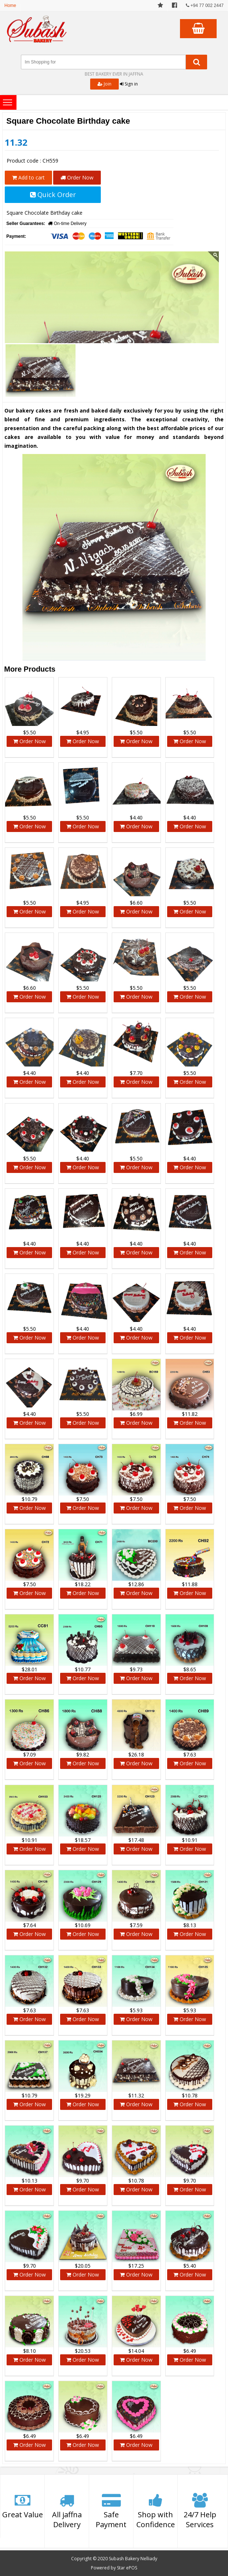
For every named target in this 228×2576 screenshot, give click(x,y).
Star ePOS (127, 2568)
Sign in (129, 84)
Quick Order (53, 194)
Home (10, 5)
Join (104, 84)
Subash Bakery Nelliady (133, 2558)
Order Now (76, 177)
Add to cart (28, 177)
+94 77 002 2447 (205, 5)
